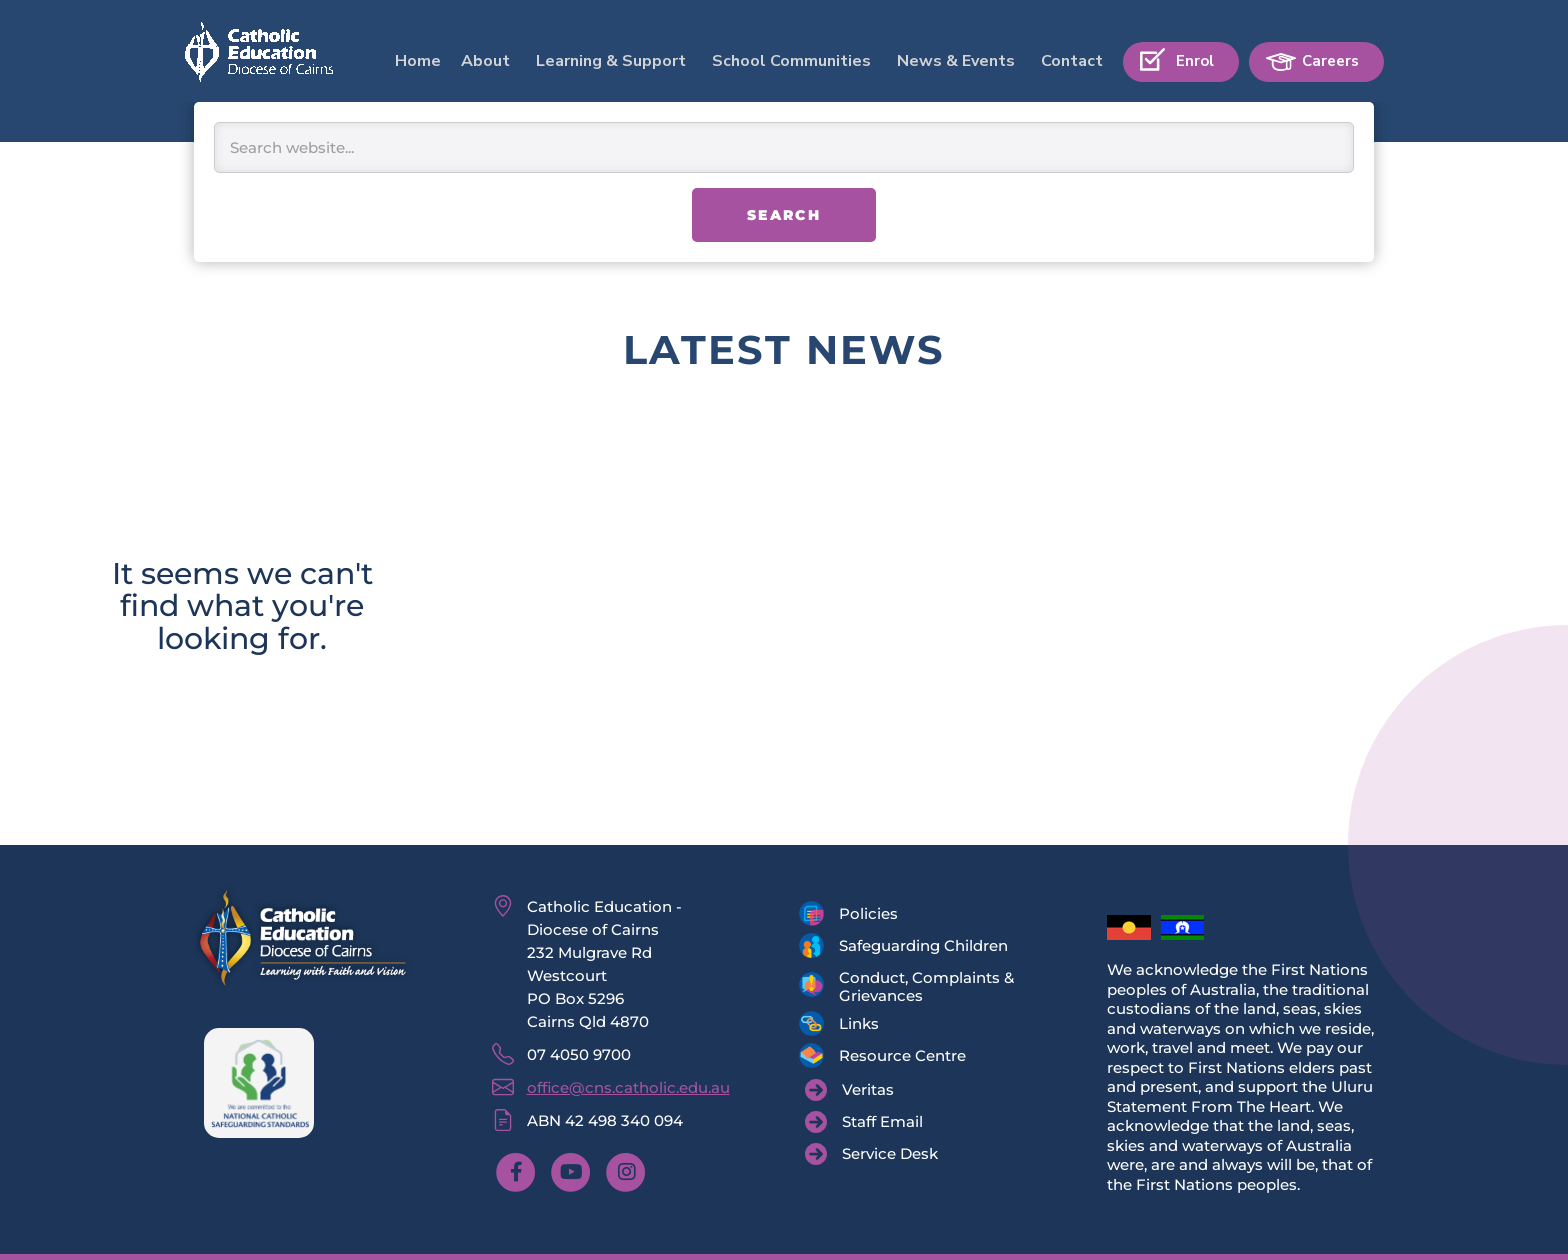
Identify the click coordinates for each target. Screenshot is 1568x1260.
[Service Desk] (871, 1154)
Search (784, 215)
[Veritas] (849, 1090)
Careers (1330, 61)
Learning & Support (611, 61)
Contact (1072, 61)
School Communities (791, 61)
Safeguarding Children (923, 945)
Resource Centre (902, 1055)
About (485, 61)
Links (859, 1023)
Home (418, 61)
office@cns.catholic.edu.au (628, 1087)
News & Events (956, 61)
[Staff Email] (864, 1122)
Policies (868, 913)
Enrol (1195, 61)
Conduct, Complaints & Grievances (926, 986)
